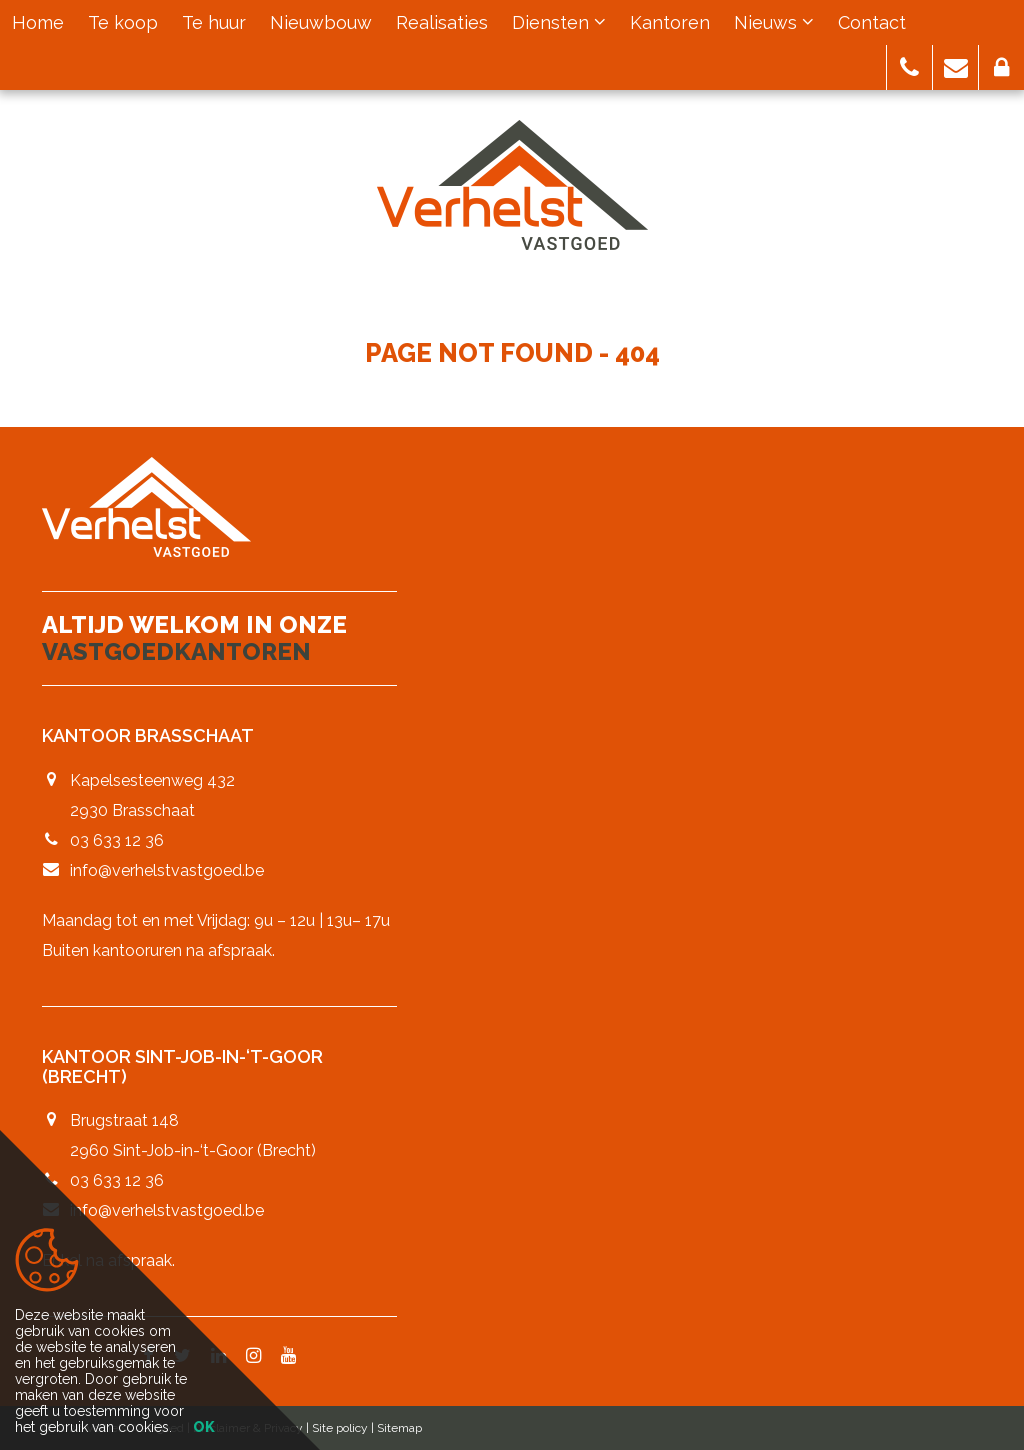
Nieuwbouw (321, 22)
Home (38, 22)
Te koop (123, 22)
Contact (872, 22)
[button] (909, 67)
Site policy (340, 1428)
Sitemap (399, 1428)
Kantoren (670, 22)
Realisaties (442, 22)
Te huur (214, 22)
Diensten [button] (559, 22)
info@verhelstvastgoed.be (167, 870)
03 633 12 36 (117, 840)
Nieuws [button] (774, 22)
